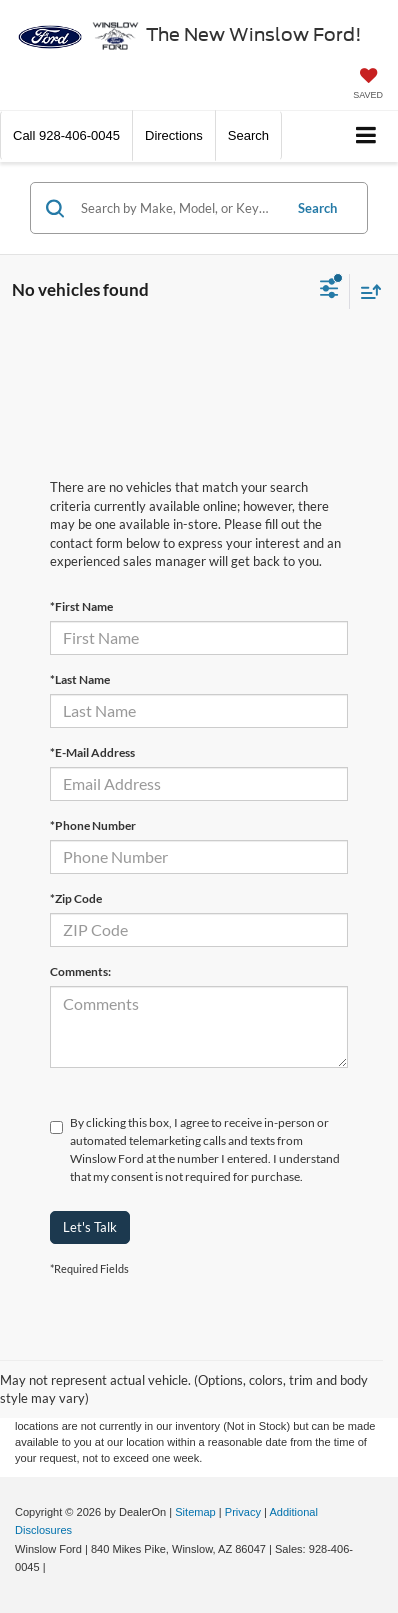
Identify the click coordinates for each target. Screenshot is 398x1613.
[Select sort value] (366, 291)
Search (317, 208)
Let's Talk (90, 1227)
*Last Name (80, 679)
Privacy (243, 1512)
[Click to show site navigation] (366, 136)
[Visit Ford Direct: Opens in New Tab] (54, 1567)
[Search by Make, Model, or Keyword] (178, 208)
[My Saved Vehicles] (368, 85)
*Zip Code (76, 898)
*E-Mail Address (92, 752)
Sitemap (195, 1512)
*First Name (81, 606)
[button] (66, 135)
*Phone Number (93, 825)
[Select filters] (329, 291)
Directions (174, 135)
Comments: (80, 971)
